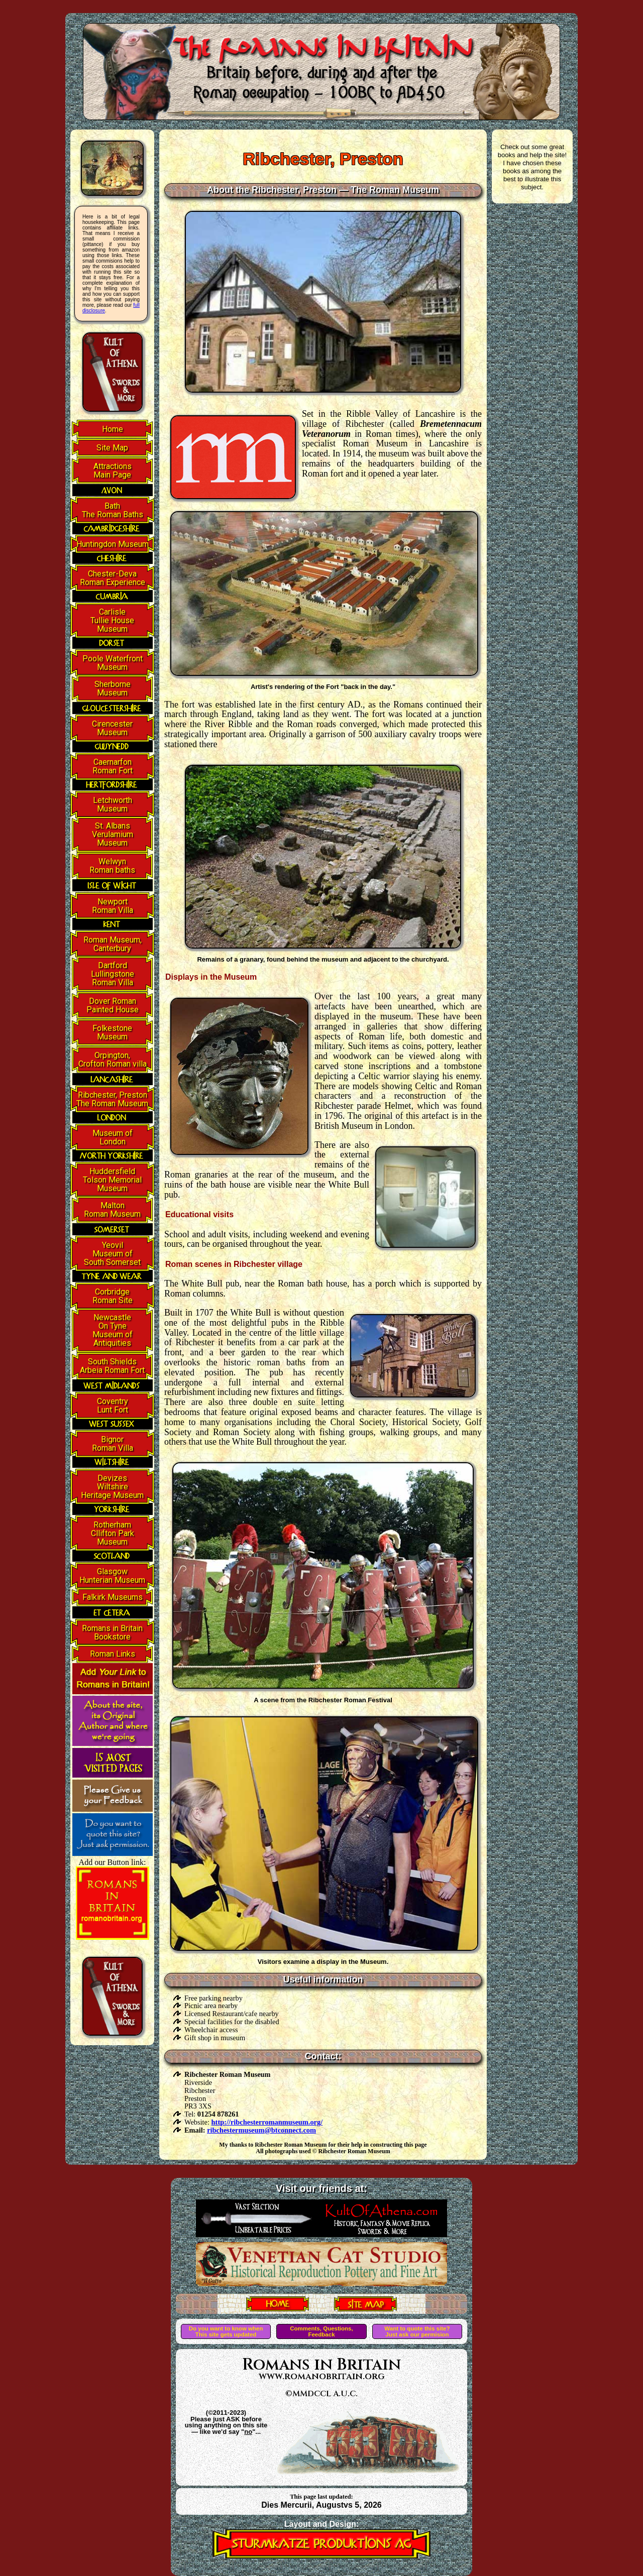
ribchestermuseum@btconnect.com (261, 2130)
